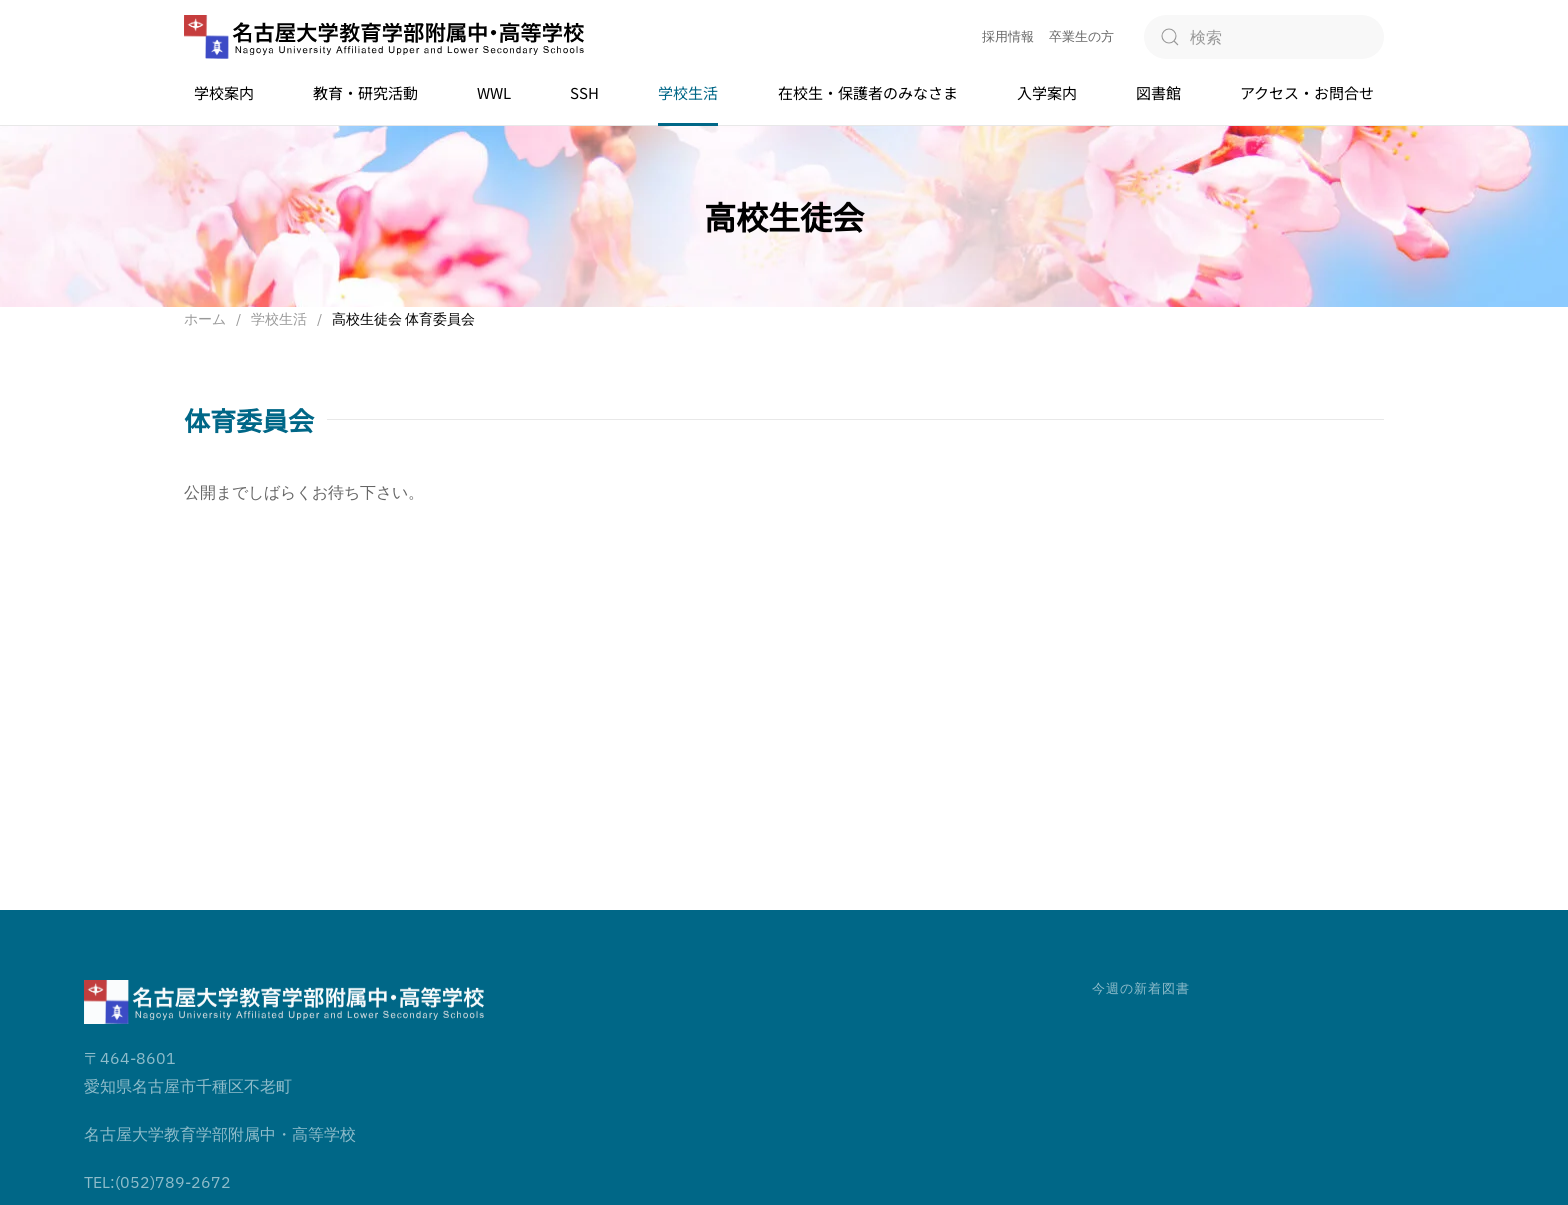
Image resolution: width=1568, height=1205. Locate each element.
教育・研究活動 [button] (365, 92)
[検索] (1264, 37)
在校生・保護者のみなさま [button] (868, 92)
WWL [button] (494, 92)
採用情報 (1008, 36)
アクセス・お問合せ (1307, 92)
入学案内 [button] (1047, 92)
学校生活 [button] (688, 92)
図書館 (1158, 92)
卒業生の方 (1081, 36)
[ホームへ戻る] (384, 37)
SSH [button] (584, 92)
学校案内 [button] (224, 92)
